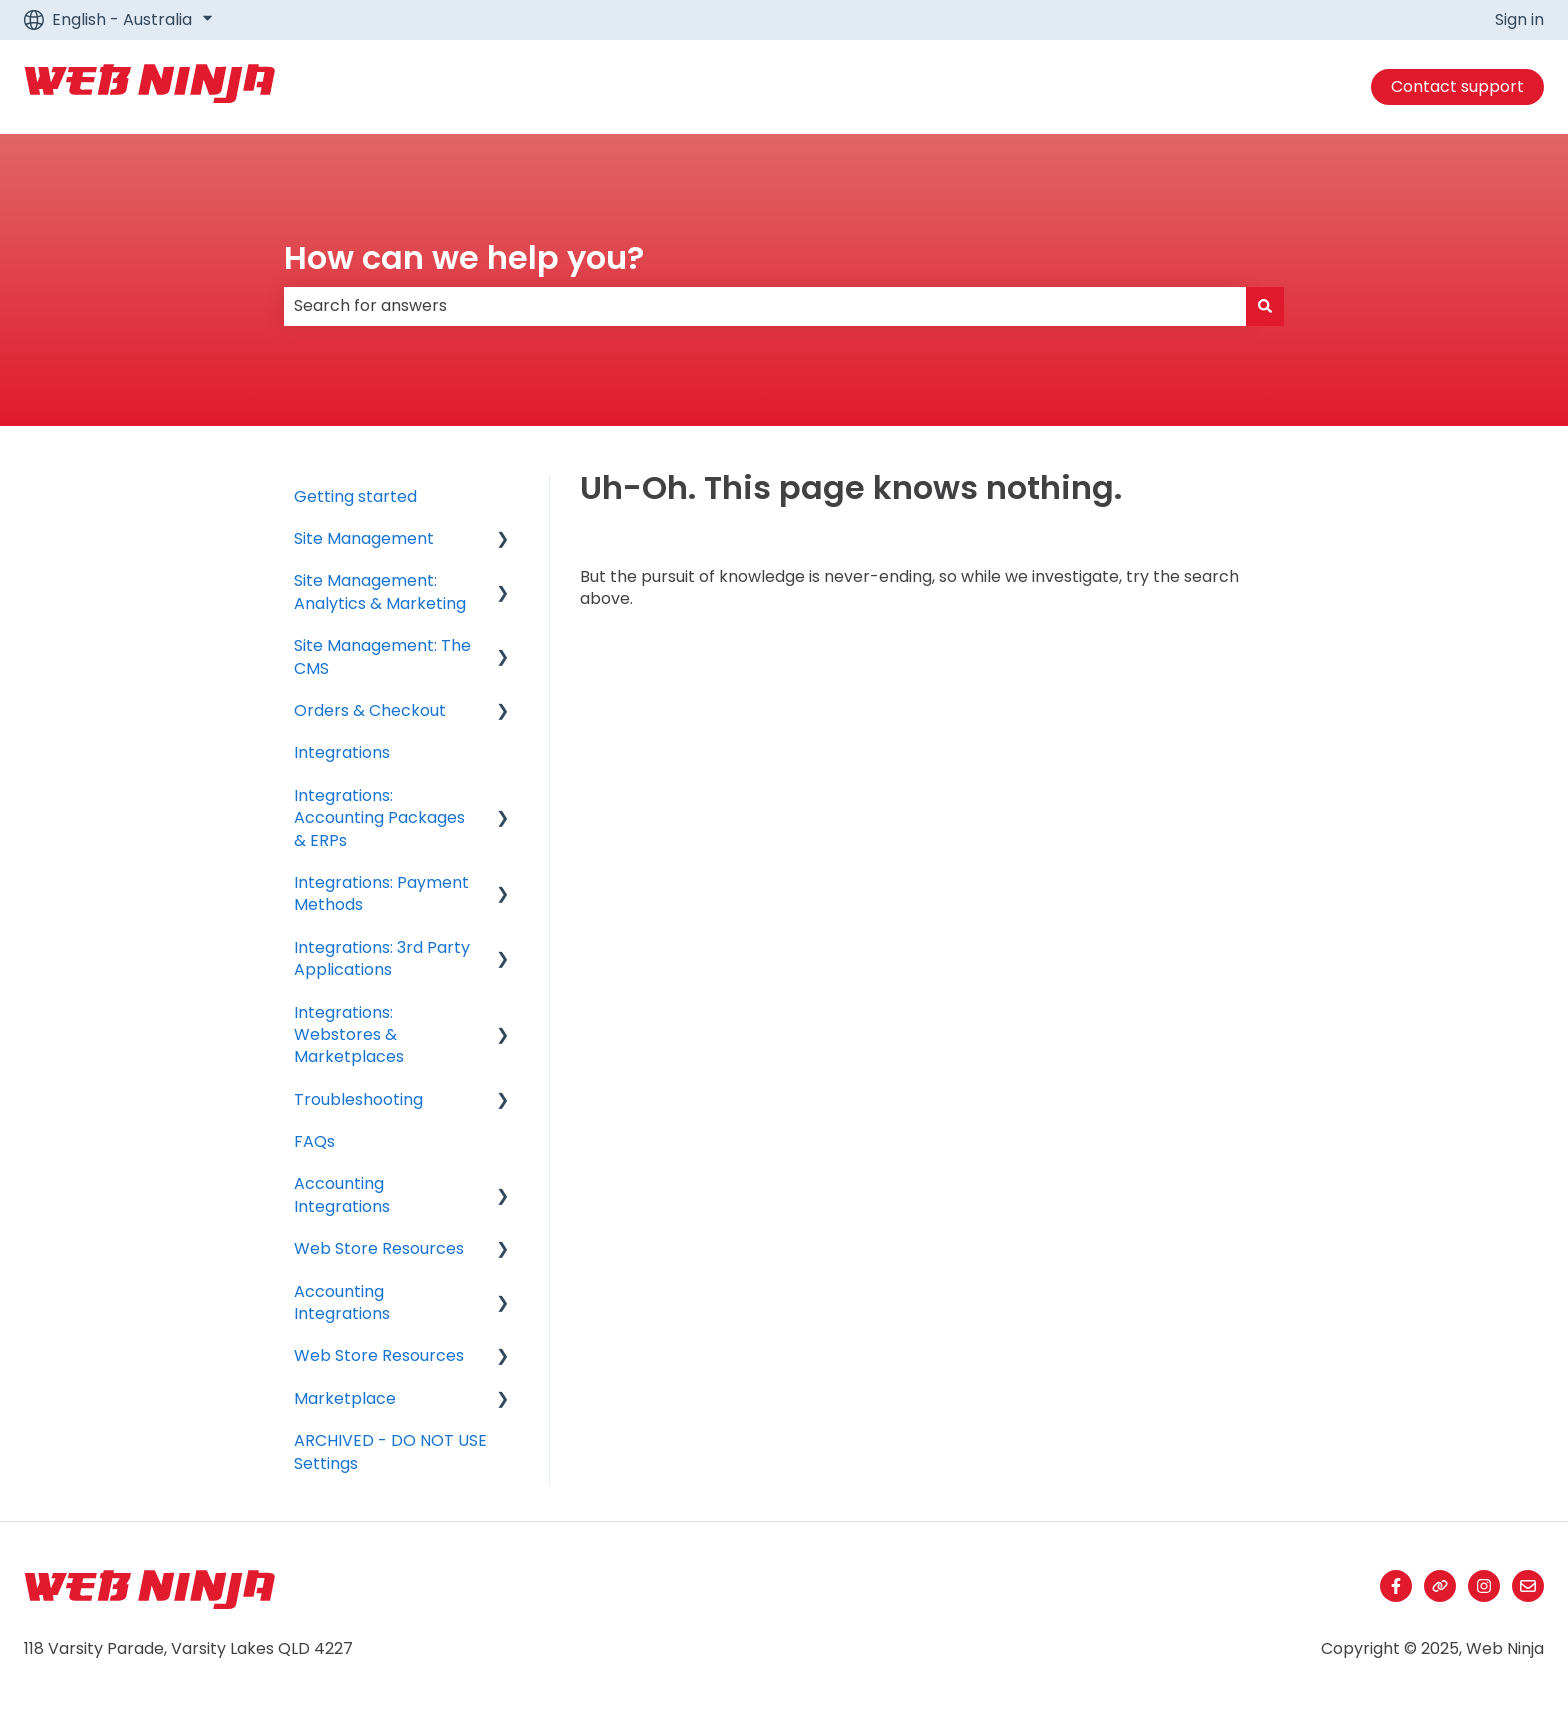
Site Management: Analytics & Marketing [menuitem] (380, 591)
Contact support (1457, 86)
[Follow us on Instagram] (1484, 1586)
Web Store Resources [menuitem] (379, 1248)
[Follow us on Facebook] (1396, 1586)
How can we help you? (464, 257)
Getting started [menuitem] (355, 496)
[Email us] (1528, 1586)
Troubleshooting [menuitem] (358, 1099)
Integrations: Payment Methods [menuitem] (381, 893)
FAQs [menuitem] (314, 1141)
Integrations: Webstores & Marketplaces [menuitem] (349, 1035)
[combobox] (765, 306)
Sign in (1519, 20)
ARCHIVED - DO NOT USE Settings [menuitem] (390, 1451)
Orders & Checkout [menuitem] (370, 710)
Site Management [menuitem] (364, 538)
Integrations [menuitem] (342, 752)
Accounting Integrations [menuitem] (342, 1194)
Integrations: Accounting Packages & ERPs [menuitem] (379, 818)
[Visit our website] (1440, 1586)
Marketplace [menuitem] (345, 1398)
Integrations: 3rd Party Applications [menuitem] (382, 958)
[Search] (1265, 306)
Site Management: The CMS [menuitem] (382, 656)
